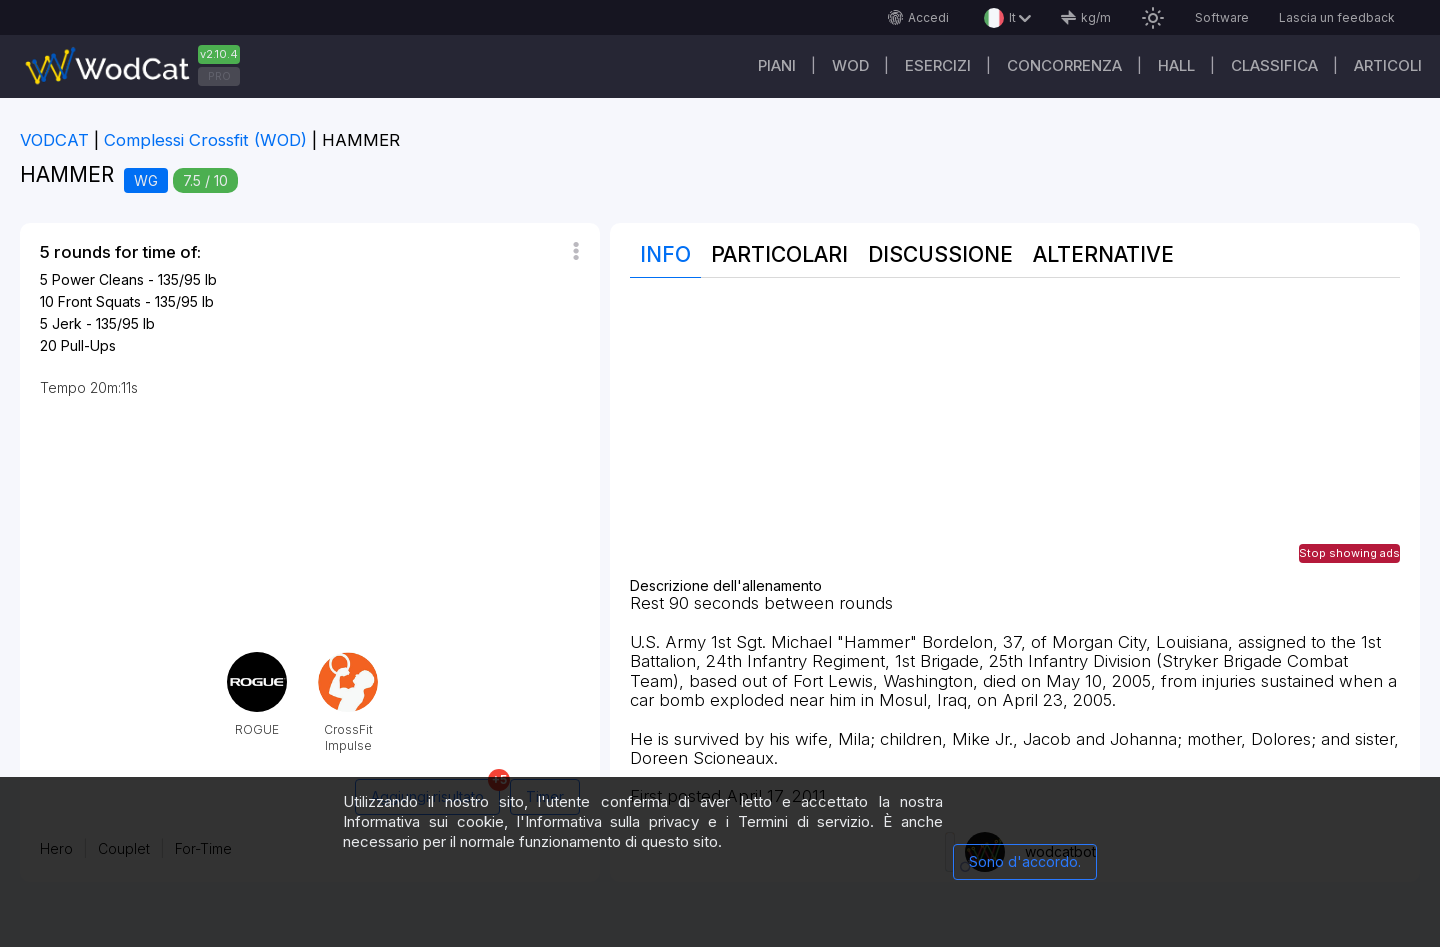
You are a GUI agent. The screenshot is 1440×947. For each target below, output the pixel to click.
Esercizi (938, 65)
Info (665, 254)
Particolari (779, 254)
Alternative (1103, 254)
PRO (219, 76)
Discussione (940, 254)
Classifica (1274, 65)
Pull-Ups (88, 345)
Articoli (1388, 65)
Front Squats (99, 301)
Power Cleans (98, 279)
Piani (777, 65)
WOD (850, 65)
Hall (1176, 65)
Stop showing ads (1349, 553)
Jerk (67, 323)
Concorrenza (1064, 65)
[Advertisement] (1015, 438)
